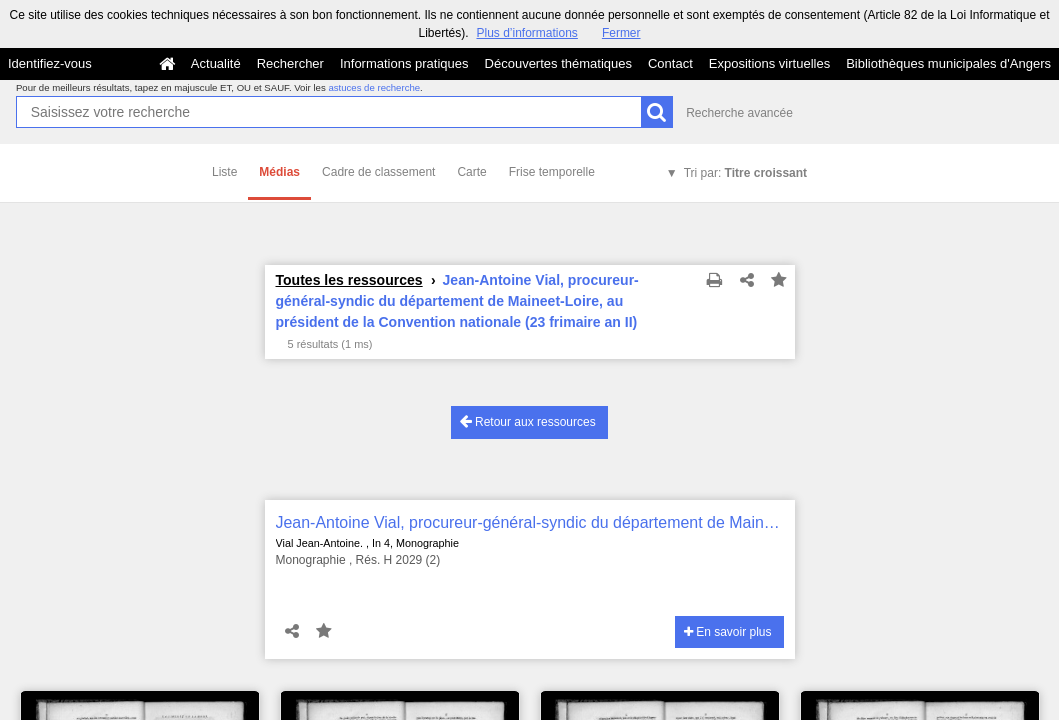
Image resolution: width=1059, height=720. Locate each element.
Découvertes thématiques (558, 63)
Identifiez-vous (50, 63)
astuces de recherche (374, 87)
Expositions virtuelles (769, 63)
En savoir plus (728, 632)
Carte (471, 172)
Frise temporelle (552, 172)
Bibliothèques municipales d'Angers (948, 63)
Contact (670, 63)
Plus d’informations (526, 33)
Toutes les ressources (349, 280)
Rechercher (290, 63)
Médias (279, 172)
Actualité (216, 63)
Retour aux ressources (528, 421)
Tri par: (745, 173)
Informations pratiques (404, 63)
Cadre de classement (378, 172)
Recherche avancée (739, 113)
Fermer (621, 33)
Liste (224, 172)
